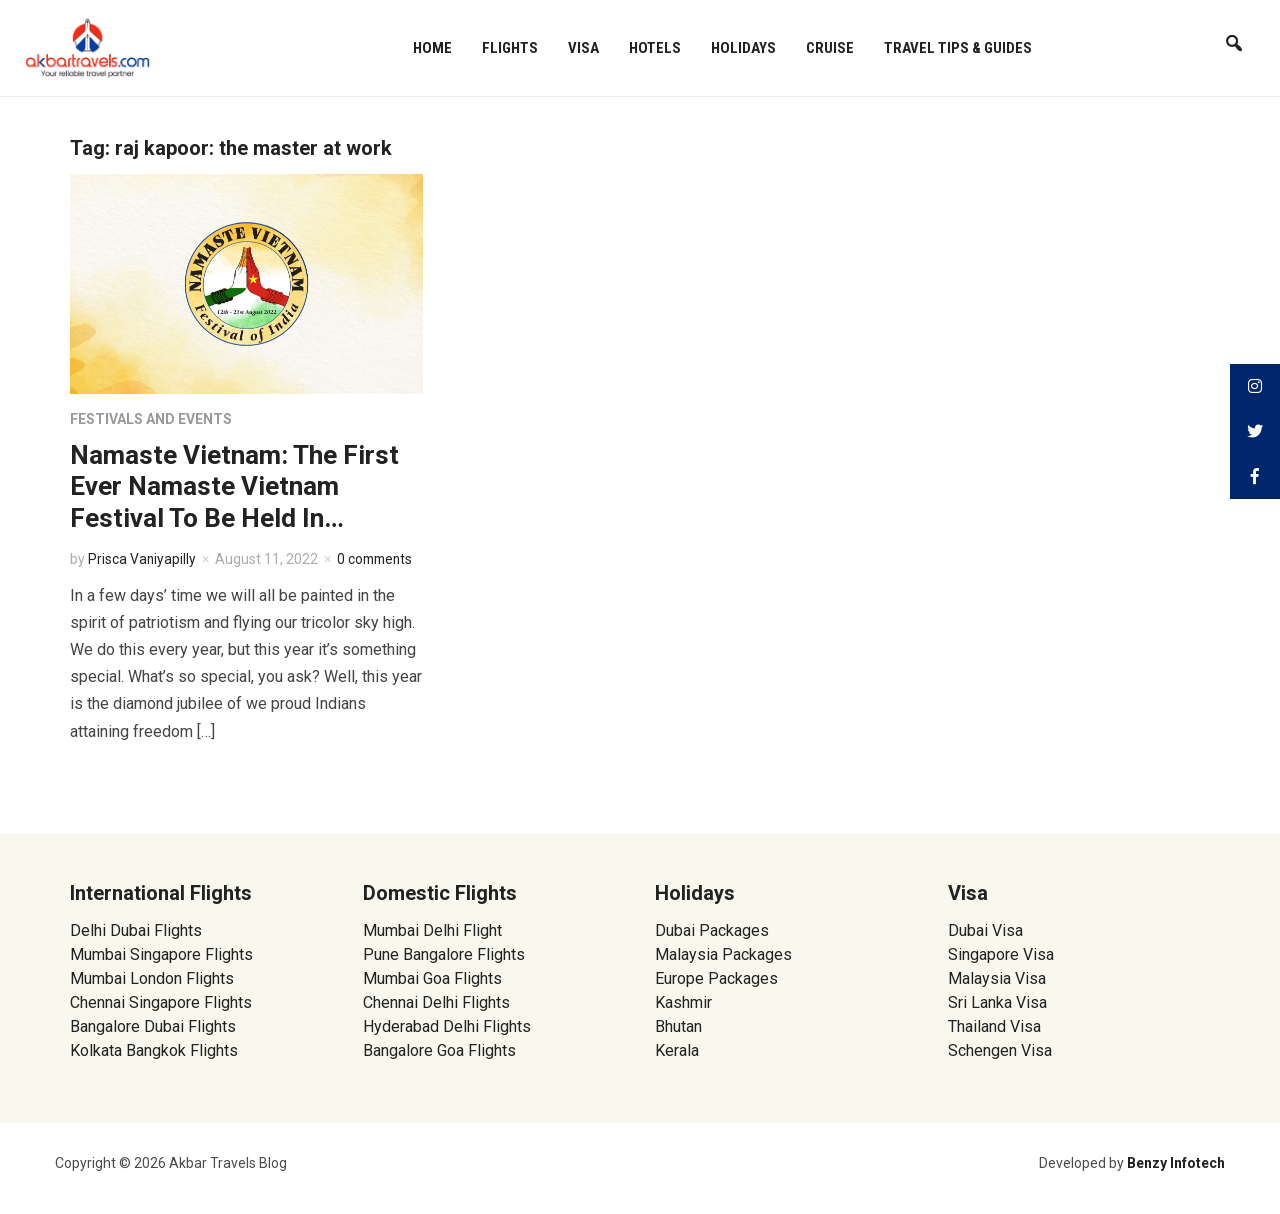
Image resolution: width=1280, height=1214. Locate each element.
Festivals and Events (151, 419)
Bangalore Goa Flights (439, 1050)
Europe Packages (716, 978)
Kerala (677, 1050)
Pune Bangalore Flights (444, 954)
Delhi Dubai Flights (136, 930)
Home (432, 48)
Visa (583, 48)
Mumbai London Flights (152, 978)
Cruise (830, 48)
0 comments (378, 559)
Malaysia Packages (723, 954)
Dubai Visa (985, 930)
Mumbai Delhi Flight (432, 930)
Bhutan (678, 1026)
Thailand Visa (994, 1026)
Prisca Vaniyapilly (142, 559)
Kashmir (683, 1002)
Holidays (743, 48)
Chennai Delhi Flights (436, 1002)
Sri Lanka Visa (999, 1002)
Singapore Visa (1001, 954)
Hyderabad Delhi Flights (447, 1026)
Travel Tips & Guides (958, 48)
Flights (510, 48)
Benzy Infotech (1176, 1163)
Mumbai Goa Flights (432, 978)
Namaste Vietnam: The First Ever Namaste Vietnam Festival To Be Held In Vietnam (234, 502)
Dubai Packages (712, 930)
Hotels (655, 48)
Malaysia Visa (997, 978)
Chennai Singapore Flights (161, 1002)
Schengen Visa (1000, 1050)
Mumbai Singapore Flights (161, 954)
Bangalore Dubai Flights (153, 1026)
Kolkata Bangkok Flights (154, 1050)
